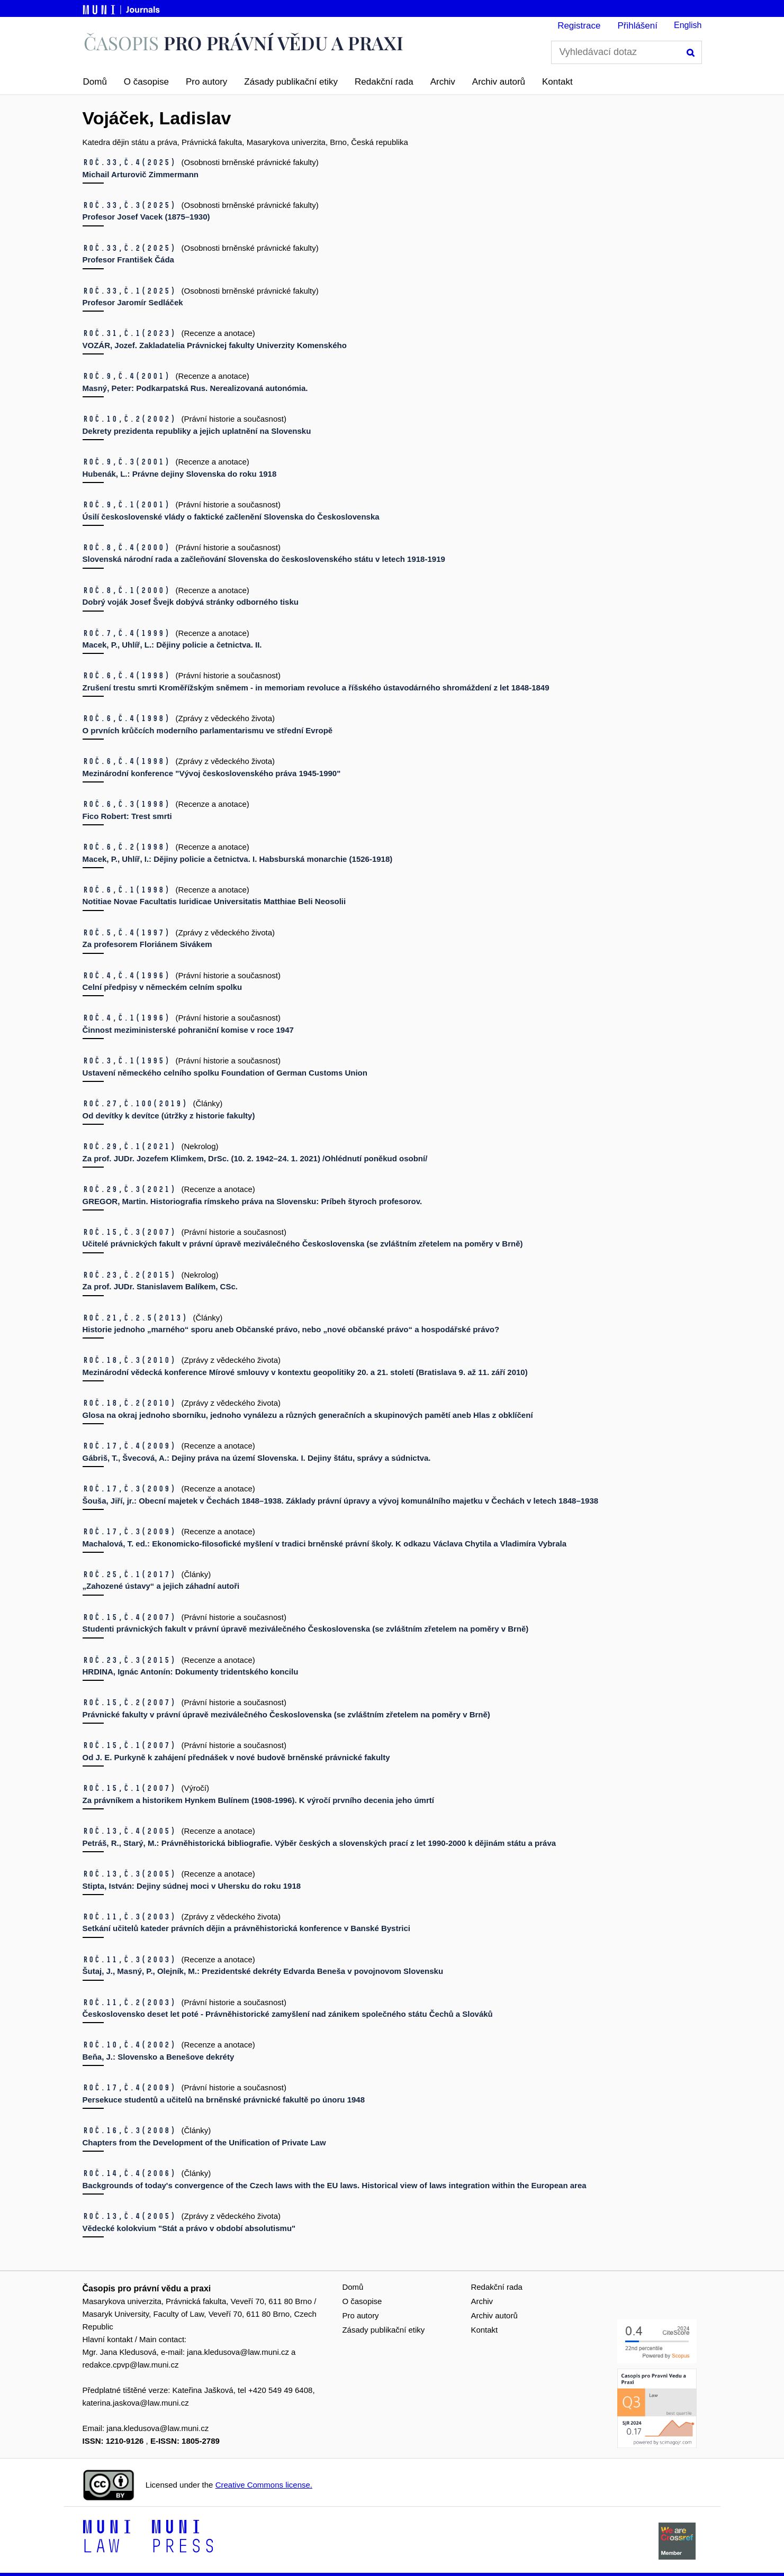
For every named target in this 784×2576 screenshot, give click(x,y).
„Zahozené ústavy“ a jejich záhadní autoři (161, 1585)
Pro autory (206, 82)
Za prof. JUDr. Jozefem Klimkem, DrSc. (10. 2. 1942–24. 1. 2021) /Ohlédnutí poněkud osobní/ (255, 1158)
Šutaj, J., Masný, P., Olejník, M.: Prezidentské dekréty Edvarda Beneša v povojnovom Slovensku (263, 1971)
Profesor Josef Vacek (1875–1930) (146, 216)
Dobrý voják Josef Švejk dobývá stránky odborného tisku (191, 601)
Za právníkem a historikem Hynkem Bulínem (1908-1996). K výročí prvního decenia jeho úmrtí (258, 1800)
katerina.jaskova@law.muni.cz (136, 2402)
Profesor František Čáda (128, 259)
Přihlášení (637, 26)
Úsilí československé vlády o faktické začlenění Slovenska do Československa (231, 516)
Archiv (442, 82)
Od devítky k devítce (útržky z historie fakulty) (169, 1115)
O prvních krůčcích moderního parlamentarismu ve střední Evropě (208, 730)
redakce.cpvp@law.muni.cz (131, 2364)
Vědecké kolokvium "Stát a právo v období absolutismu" (189, 2228)
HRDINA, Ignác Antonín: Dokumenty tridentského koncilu (191, 1671)
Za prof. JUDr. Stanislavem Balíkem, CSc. (160, 1286)
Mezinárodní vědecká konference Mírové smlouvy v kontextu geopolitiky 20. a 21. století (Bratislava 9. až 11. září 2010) (305, 1372)
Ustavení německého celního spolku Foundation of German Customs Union (225, 1072)
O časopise (146, 82)
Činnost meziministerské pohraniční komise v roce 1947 (188, 1029)
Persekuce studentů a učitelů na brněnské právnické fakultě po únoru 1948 (224, 2099)
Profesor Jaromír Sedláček (133, 302)
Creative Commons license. (263, 2484)
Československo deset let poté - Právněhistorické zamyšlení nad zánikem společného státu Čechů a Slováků (288, 2013)
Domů (95, 82)
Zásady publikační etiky (291, 82)
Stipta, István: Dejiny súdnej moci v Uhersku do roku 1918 (192, 1885)
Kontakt (557, 82)
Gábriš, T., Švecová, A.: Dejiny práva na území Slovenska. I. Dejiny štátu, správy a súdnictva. (257, 1457)
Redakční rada (384, 82)
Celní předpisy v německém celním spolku (162, 986)
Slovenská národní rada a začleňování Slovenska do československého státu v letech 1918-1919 (264, 558)
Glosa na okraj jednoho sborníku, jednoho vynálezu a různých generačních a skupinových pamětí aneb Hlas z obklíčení (308, 1414)
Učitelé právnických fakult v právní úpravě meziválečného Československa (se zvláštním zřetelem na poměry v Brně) (303, 1243)
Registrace (578, 26)
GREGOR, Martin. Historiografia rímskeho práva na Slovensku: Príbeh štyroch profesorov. (252, 1201)
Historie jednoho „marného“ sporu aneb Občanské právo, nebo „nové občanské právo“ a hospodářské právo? (291, 1329)
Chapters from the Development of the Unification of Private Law (204, 2142)
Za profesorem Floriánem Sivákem (147, 944)
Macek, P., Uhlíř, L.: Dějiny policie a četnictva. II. (172, 644)
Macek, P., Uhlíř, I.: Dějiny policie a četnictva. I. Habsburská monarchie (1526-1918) (238, 858)
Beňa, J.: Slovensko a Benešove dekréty (159, 2056)
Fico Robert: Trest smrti (127, 816)
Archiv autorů (498, 82)
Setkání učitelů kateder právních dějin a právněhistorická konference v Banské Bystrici (246, 1928)
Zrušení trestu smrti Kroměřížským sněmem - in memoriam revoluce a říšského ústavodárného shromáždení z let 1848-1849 (316, 687)
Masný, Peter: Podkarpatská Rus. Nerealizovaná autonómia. (195, 388)
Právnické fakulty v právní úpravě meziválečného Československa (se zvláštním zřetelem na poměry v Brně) (286, 1714)
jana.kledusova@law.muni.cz (238, 2351)
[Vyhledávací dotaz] (626, 52)
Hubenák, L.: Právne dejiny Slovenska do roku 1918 (180, 473)
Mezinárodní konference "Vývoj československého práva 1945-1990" (212, 773)
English (687, 25)
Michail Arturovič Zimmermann (141, 174)
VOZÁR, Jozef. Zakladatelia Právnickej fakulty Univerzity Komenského (215, 345)
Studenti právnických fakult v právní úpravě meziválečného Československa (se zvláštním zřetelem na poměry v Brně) (306, 1628)
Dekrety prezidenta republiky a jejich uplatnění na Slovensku (197, 430)
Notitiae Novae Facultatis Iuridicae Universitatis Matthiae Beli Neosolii (214, 901)
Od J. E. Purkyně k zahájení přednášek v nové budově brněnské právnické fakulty (236, 1757)
